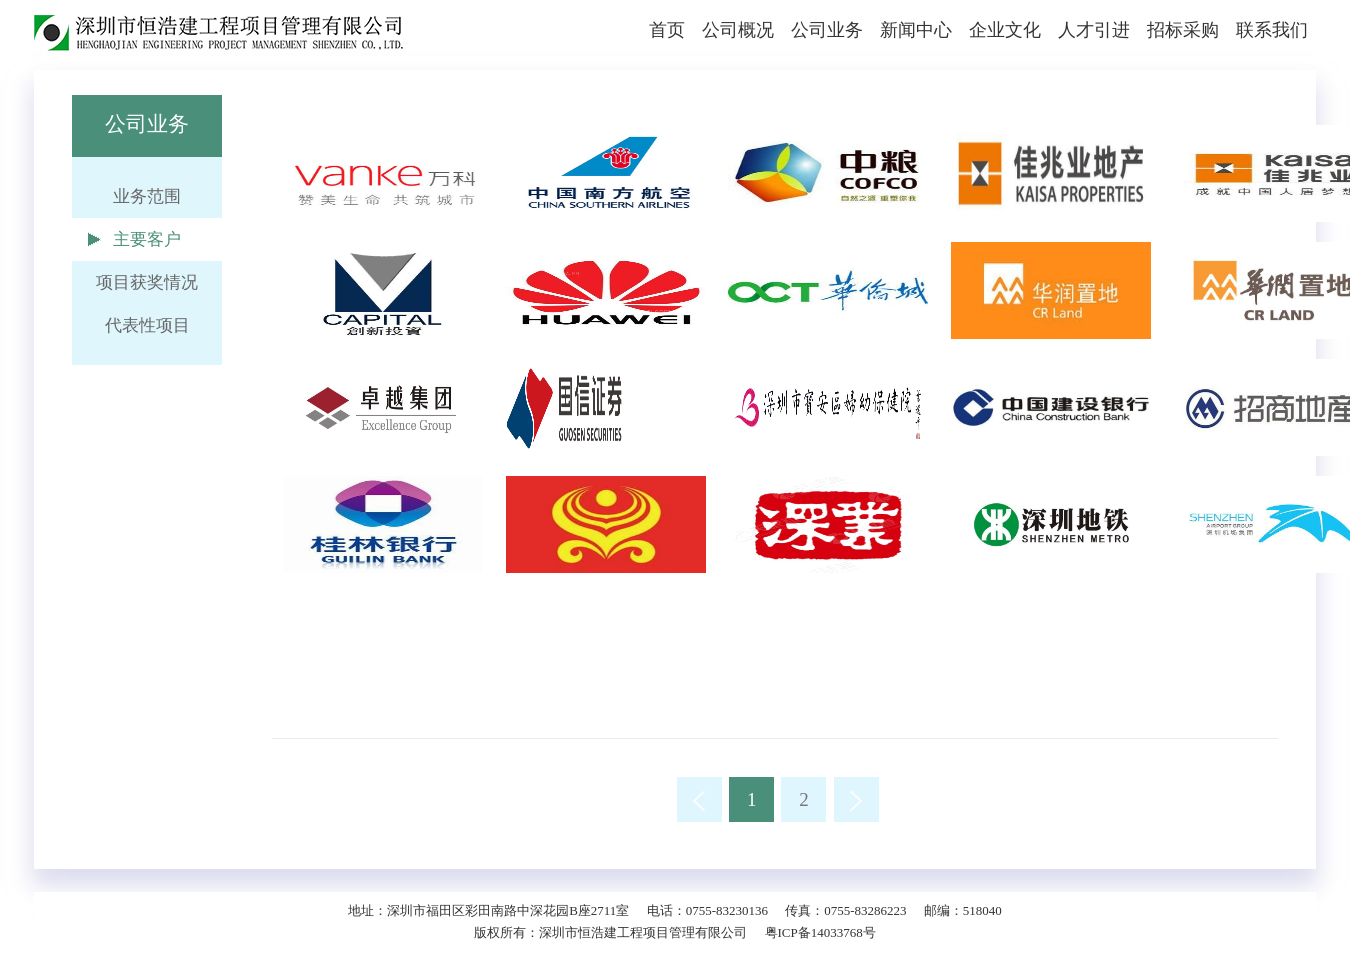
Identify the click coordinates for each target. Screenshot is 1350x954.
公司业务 (827, 30)
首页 (667, 30)
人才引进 (1094, 30)
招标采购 (1183, 30)
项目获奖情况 (147, 282)
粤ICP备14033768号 (820, 932)
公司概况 (738, 30)
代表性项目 (147, 325)
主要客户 (147, 239)
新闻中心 (916, 30)
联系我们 (1272, 30)
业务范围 (147, 196)
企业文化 (1005, 30)
